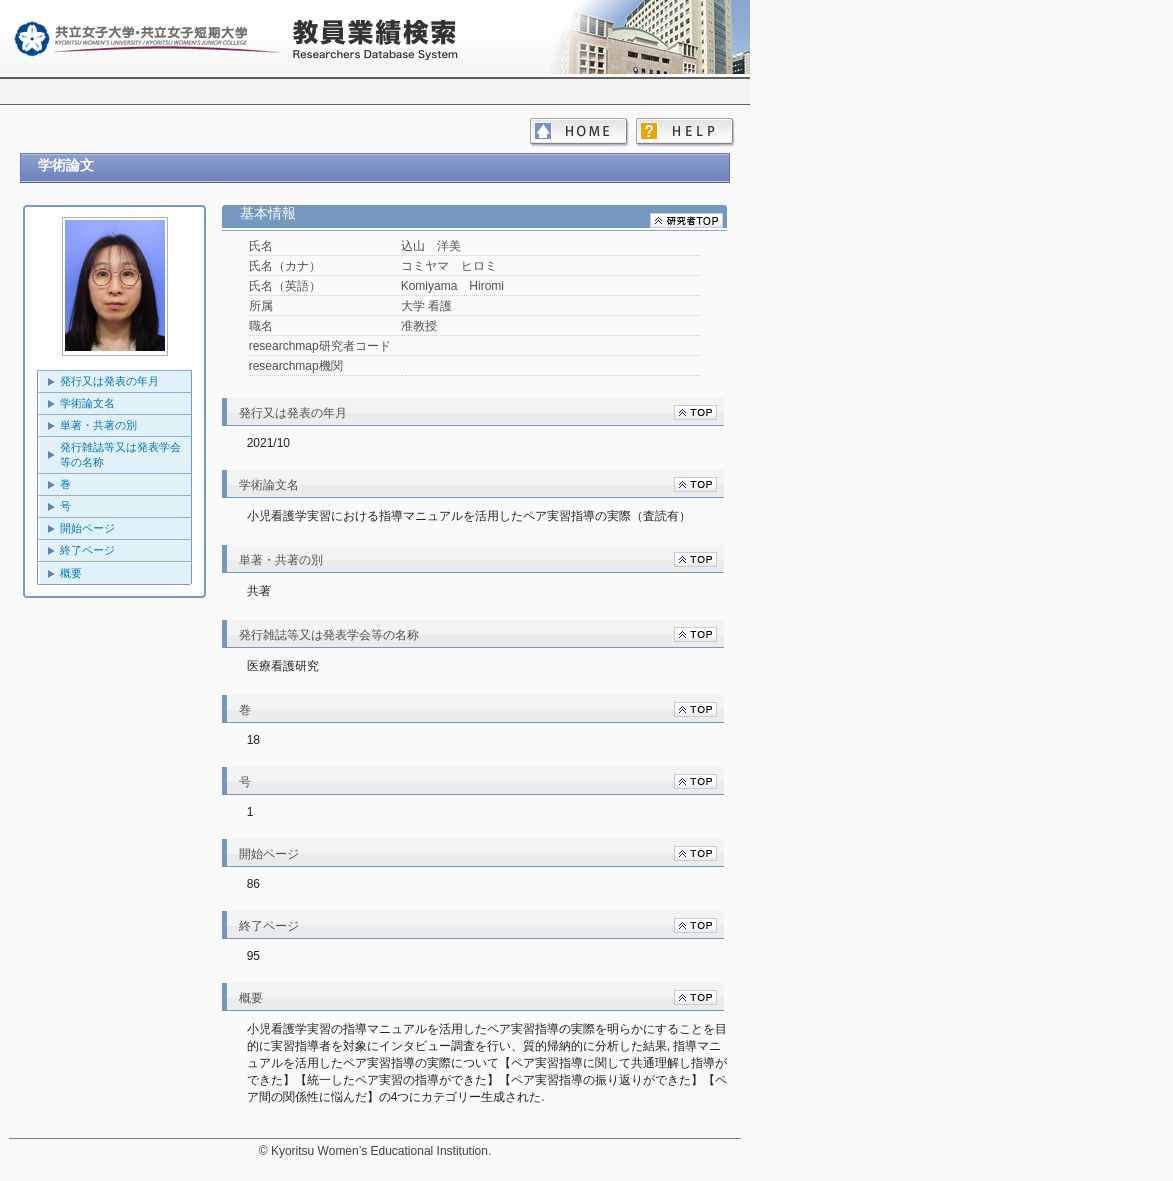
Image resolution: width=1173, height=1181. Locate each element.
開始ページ (87, 528)
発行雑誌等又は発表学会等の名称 (120, 454)
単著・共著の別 (98, 425)
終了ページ (87, 550)
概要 (71, 573)
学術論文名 (87, 403)
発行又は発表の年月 (109, 381)
